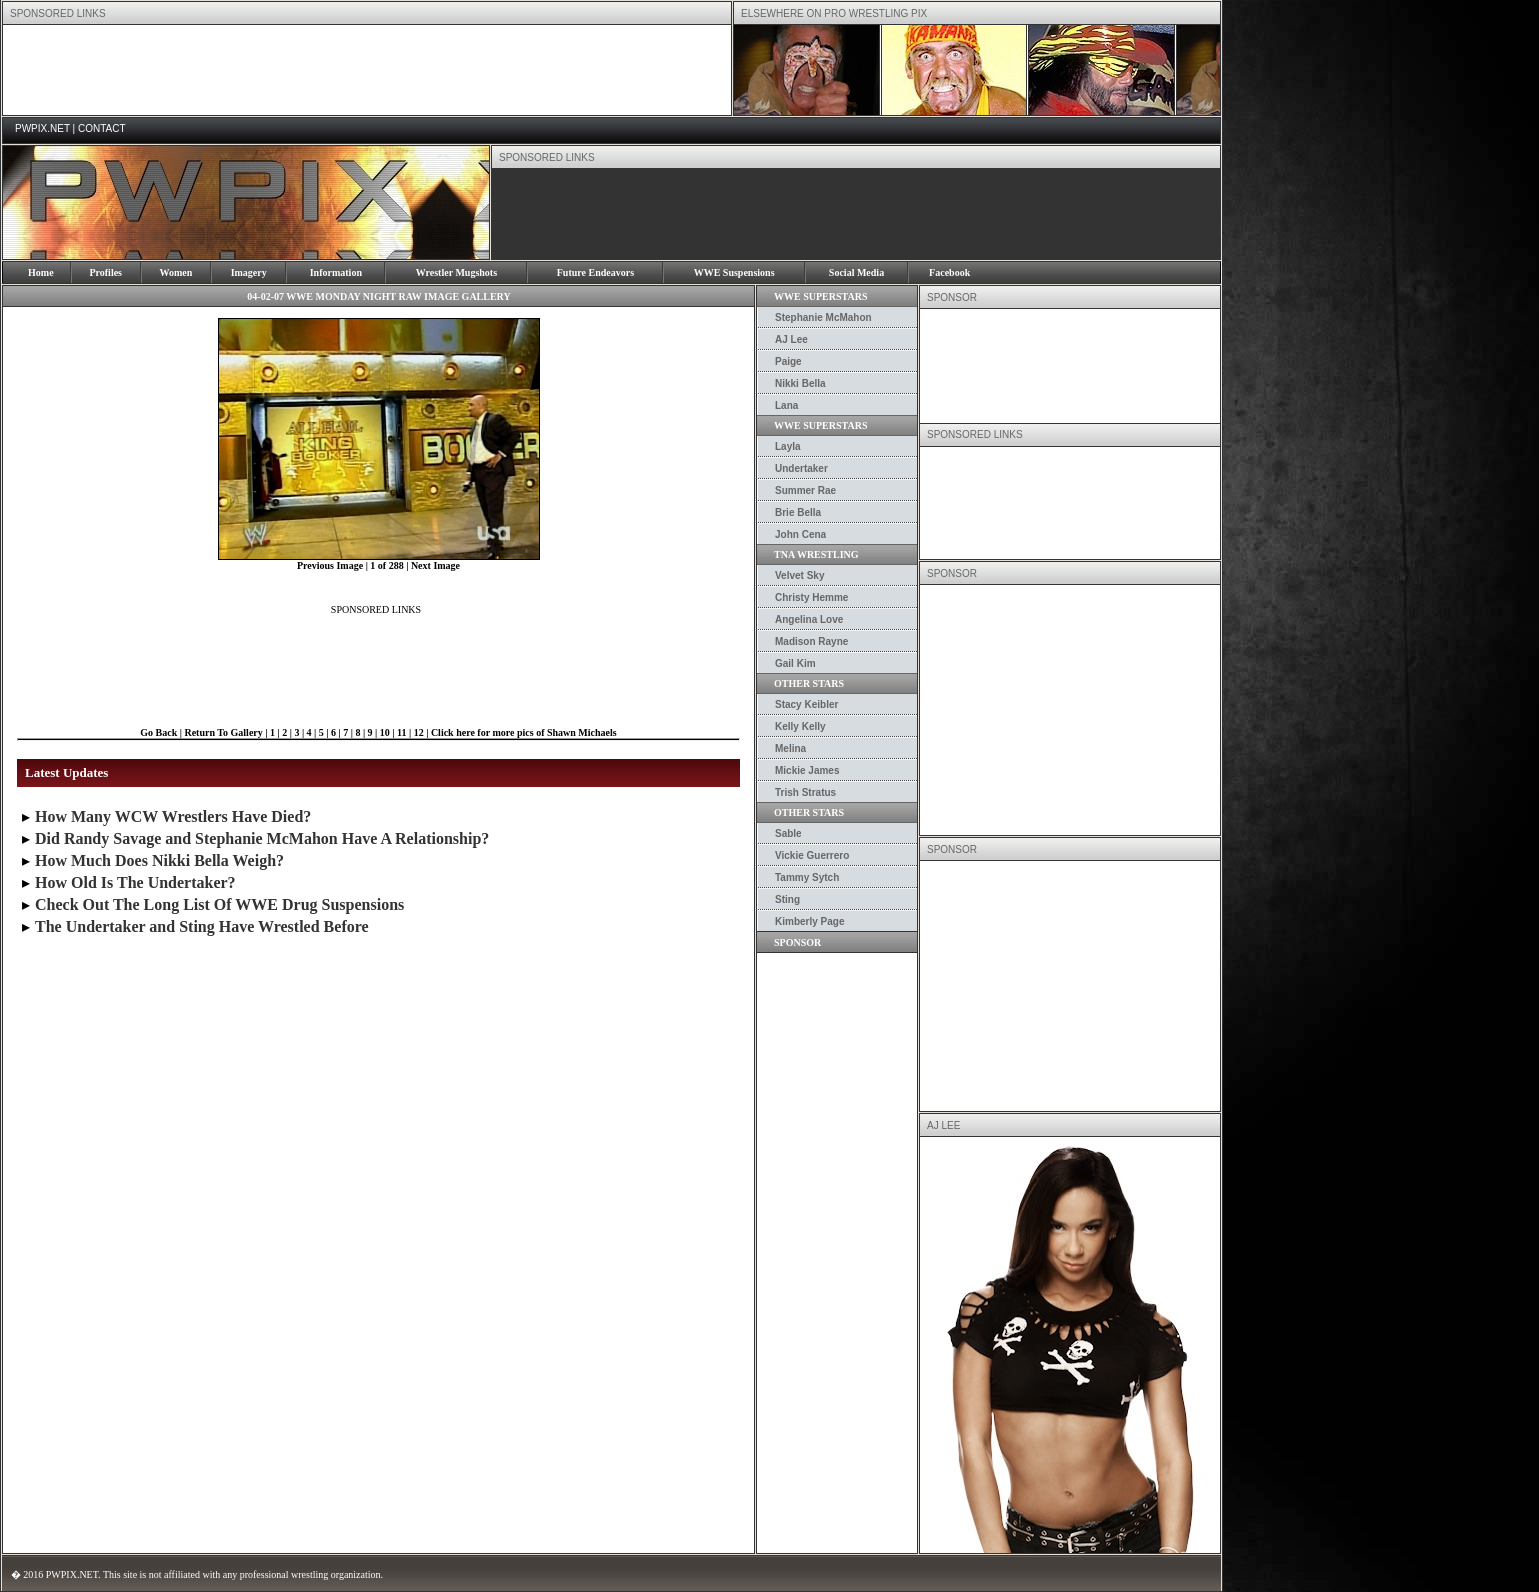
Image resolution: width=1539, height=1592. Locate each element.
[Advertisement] (367, 70)
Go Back (158, 732)
